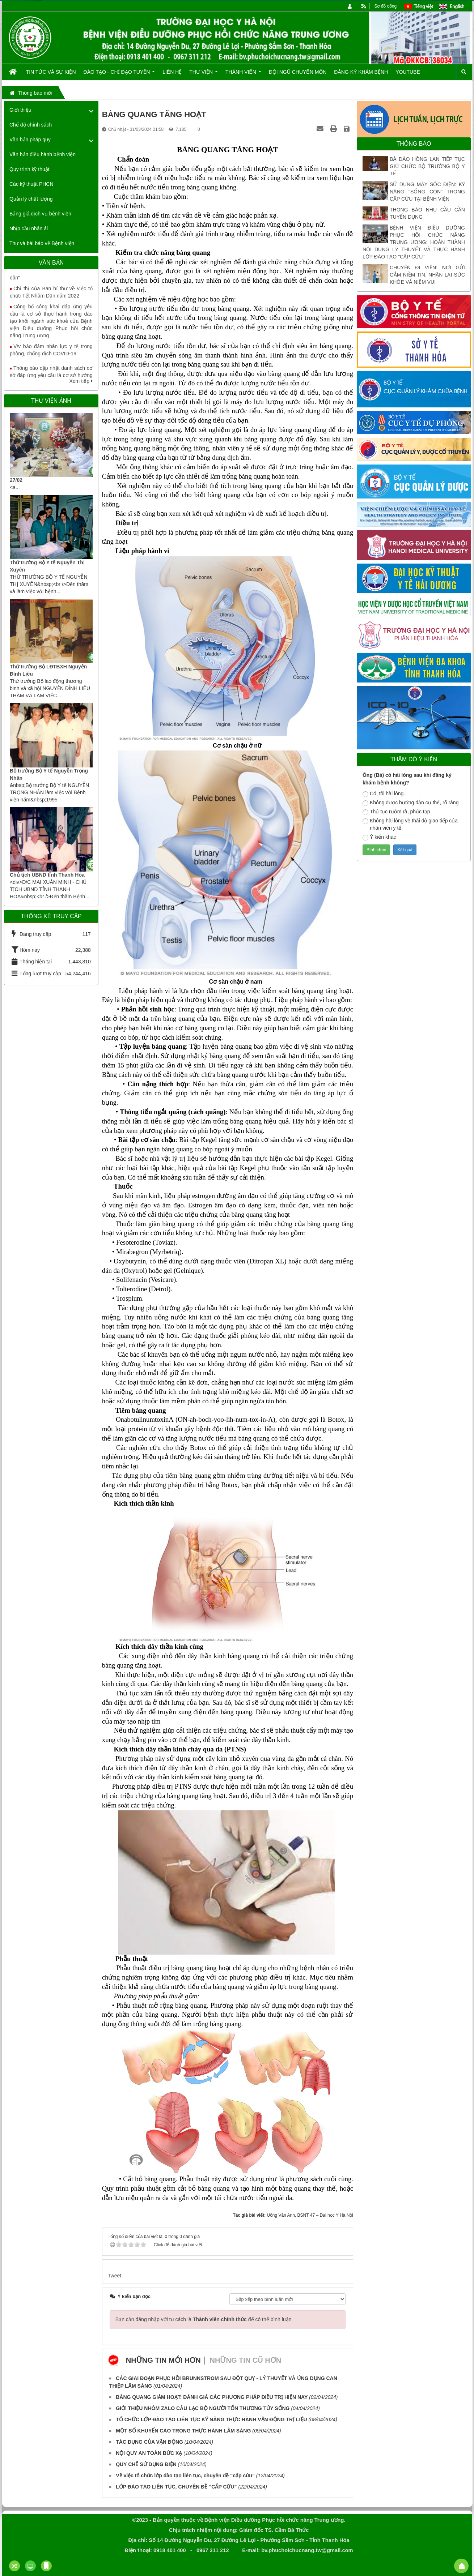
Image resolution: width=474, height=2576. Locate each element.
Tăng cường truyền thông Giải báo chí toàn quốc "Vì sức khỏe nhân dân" (51, 277)
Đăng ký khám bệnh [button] (361, 72)
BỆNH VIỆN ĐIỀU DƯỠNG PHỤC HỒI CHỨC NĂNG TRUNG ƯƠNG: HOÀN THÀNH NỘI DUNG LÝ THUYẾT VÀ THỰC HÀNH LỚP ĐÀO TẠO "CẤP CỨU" (414, 242)
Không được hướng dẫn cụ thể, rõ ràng (410, 803)
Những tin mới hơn (163, 2360)
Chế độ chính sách (30, 125)
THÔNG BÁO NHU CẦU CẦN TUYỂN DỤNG (427, 213)
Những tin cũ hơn (246, 2360)
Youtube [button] (407, 72)
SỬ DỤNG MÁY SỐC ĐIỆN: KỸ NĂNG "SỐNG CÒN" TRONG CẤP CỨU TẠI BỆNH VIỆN (427, 191)
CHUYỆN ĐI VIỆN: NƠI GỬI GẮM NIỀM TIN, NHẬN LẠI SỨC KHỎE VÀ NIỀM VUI (427, 275)
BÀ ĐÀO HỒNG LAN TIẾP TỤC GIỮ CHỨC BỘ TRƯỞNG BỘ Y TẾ (427, 166)
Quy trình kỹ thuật (29, 169)
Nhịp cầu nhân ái (28, 228)
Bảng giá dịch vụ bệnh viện (40, 214)
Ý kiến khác (379, 837)
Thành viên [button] (243, 74)
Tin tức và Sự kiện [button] (51, 72)
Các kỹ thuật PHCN (31, 184)
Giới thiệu (20, 110)
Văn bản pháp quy (30, 139)
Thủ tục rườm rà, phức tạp (396, 812)
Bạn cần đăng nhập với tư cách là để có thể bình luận (203, 2319)
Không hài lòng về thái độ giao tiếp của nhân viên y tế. (410, 824)
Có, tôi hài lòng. (384, 794)
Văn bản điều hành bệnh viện (42, 154)
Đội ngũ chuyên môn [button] (298, 72)
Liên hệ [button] (172, 72)
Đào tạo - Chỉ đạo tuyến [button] (119, 74)
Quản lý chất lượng (31, 199)
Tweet (114, 2275)
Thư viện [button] (203, 74)
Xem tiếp (80, 381)
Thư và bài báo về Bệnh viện (41, 243)
